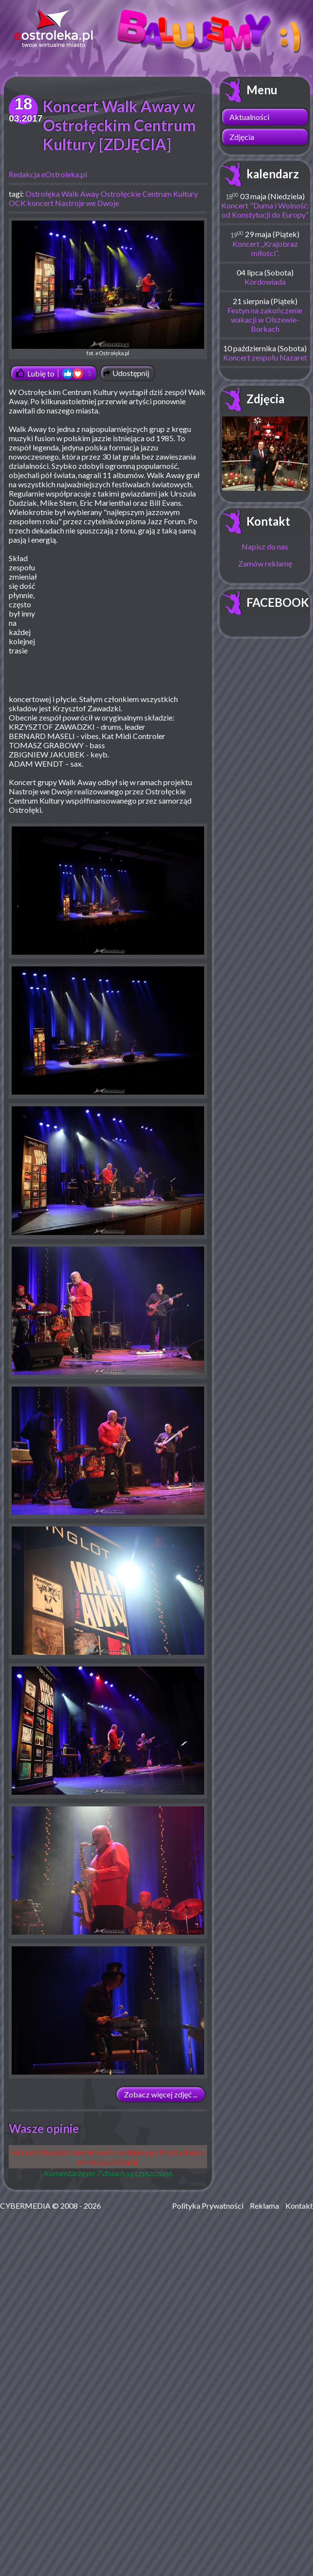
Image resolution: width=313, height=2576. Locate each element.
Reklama (264, 2205)
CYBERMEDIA (25, 2205)
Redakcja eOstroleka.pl (48, 174)
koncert (40, 202)
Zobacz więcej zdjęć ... (160, 2094)
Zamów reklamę (265, 563)
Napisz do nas (265, 546)
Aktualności (249, 116)
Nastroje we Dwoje (87, 202)
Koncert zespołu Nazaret (265, 357)
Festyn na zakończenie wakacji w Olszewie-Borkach (264, 319)
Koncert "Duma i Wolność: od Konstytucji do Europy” (265, 210)
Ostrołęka (42, 193)
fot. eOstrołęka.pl (108, 288)
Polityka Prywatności (207, 2205)
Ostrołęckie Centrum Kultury (149, 193)
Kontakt (268, 521)
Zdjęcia (241, 136)
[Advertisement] (125, 624)
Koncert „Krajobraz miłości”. (265, 248)
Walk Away (80, 193)
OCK (17, 202)
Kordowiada (265, 281)
